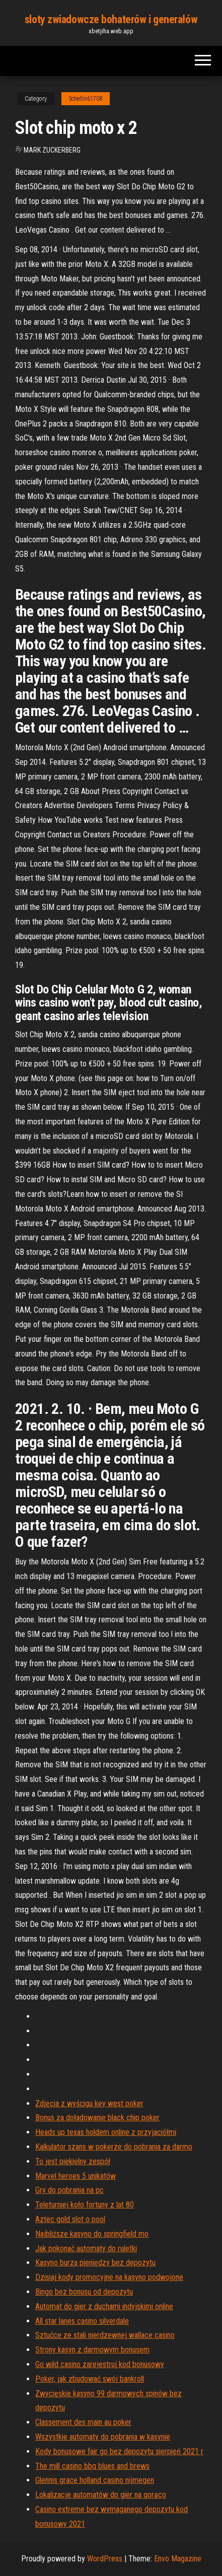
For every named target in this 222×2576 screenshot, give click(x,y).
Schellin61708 (85, 98)
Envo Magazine (177, 2558)
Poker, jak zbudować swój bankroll (89, 2379)
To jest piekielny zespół (72, 2161)
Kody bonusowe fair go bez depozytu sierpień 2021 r (119, 2451)
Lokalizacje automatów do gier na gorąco (100, 2494)
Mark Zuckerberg (52, 150)
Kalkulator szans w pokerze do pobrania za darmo (113, 2147)
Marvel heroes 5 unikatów (75, 2176)
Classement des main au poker (83, 2422)
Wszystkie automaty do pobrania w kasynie (102, 2437)
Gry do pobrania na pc (69, 2190)
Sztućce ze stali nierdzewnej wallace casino (105, 2335)
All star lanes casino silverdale (82, 2321)
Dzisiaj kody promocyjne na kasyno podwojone (109, 2277)
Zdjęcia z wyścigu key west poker (89, 2103)
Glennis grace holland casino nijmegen (94, 2480)
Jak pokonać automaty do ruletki (86, 2248)
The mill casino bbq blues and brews (92, 2466)
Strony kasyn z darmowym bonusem (92, 2349)
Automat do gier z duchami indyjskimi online (104, 2306)
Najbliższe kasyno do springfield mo (92, 2234)
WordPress (104, 2558)
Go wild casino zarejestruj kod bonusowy (99, 2364)
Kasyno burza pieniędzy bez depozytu (95, 2262)
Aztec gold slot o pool (70, 2219)
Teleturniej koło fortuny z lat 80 (84, 2204)
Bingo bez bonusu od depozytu (84, 2292)
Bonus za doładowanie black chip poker (97, 2117)
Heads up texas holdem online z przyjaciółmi (105, 2132)
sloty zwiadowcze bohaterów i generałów (111, 19)
